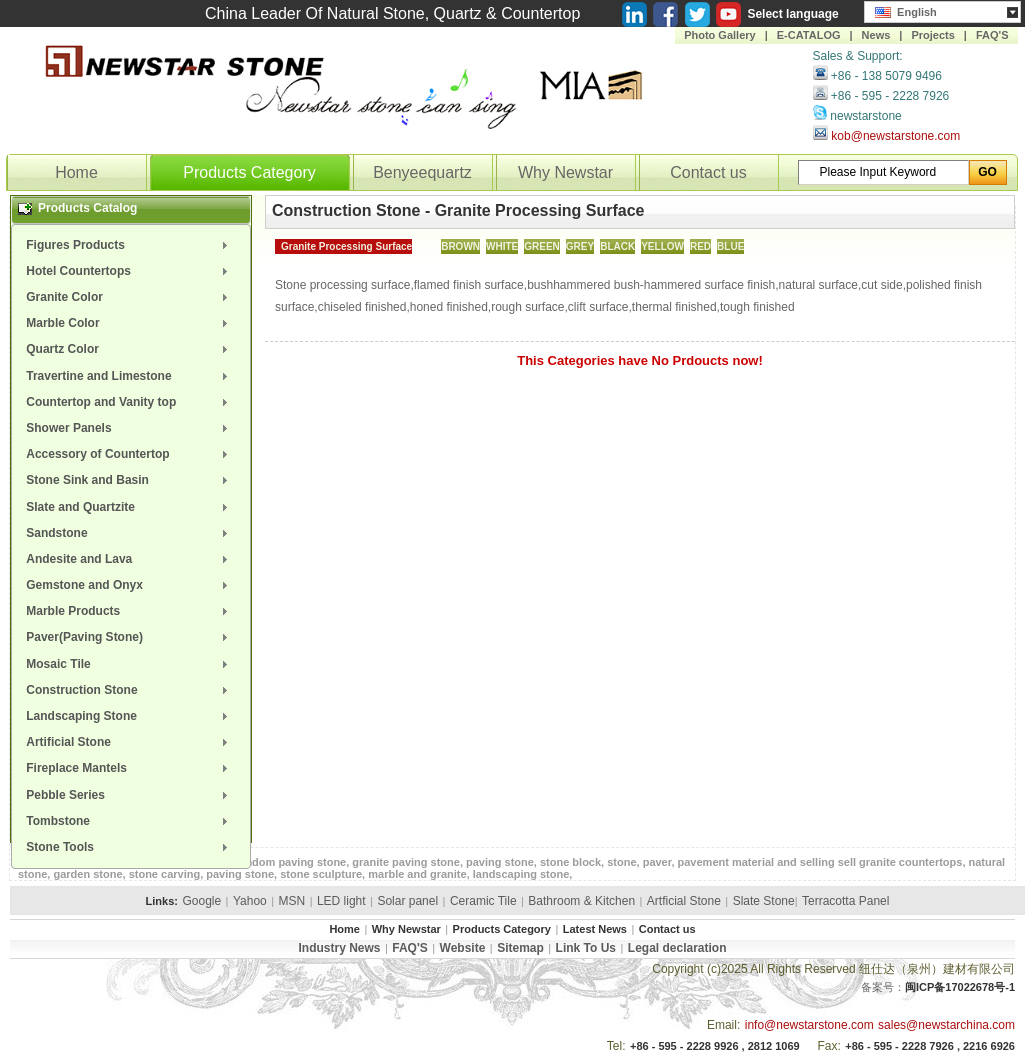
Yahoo (250, 901)
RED (700, 246)
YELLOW (662, 246)
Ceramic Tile (483, 901)
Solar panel (407, 901)
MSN (292, 901)
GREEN (542, 246)
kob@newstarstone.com (895, 136)
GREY (580, 246)
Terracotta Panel (845, 901)
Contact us (708, 172)
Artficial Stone (684, 901)
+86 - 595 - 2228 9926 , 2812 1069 (715, 1046)
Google (201, 901)
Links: (162, 901)
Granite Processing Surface (346, 246)
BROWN (460, 246)
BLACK (617, 246)
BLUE (730, 246)
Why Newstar (565, 172)
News (876, 35)
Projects (932, 35)
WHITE (502, 246)
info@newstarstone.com (809, 1025)
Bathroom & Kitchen (581, 901)
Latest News (595, 929)
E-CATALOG (809, 35)
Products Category (249, 172)
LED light (341, 901)
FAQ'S (992, 35)
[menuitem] (131, 245)
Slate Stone (764, 901)
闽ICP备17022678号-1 (960, 987)
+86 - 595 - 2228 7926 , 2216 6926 (930, 1046)
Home (76, 172)
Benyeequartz (422, 172)
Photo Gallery (720, 35)
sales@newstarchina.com (946, 1025)
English (906, 10)
